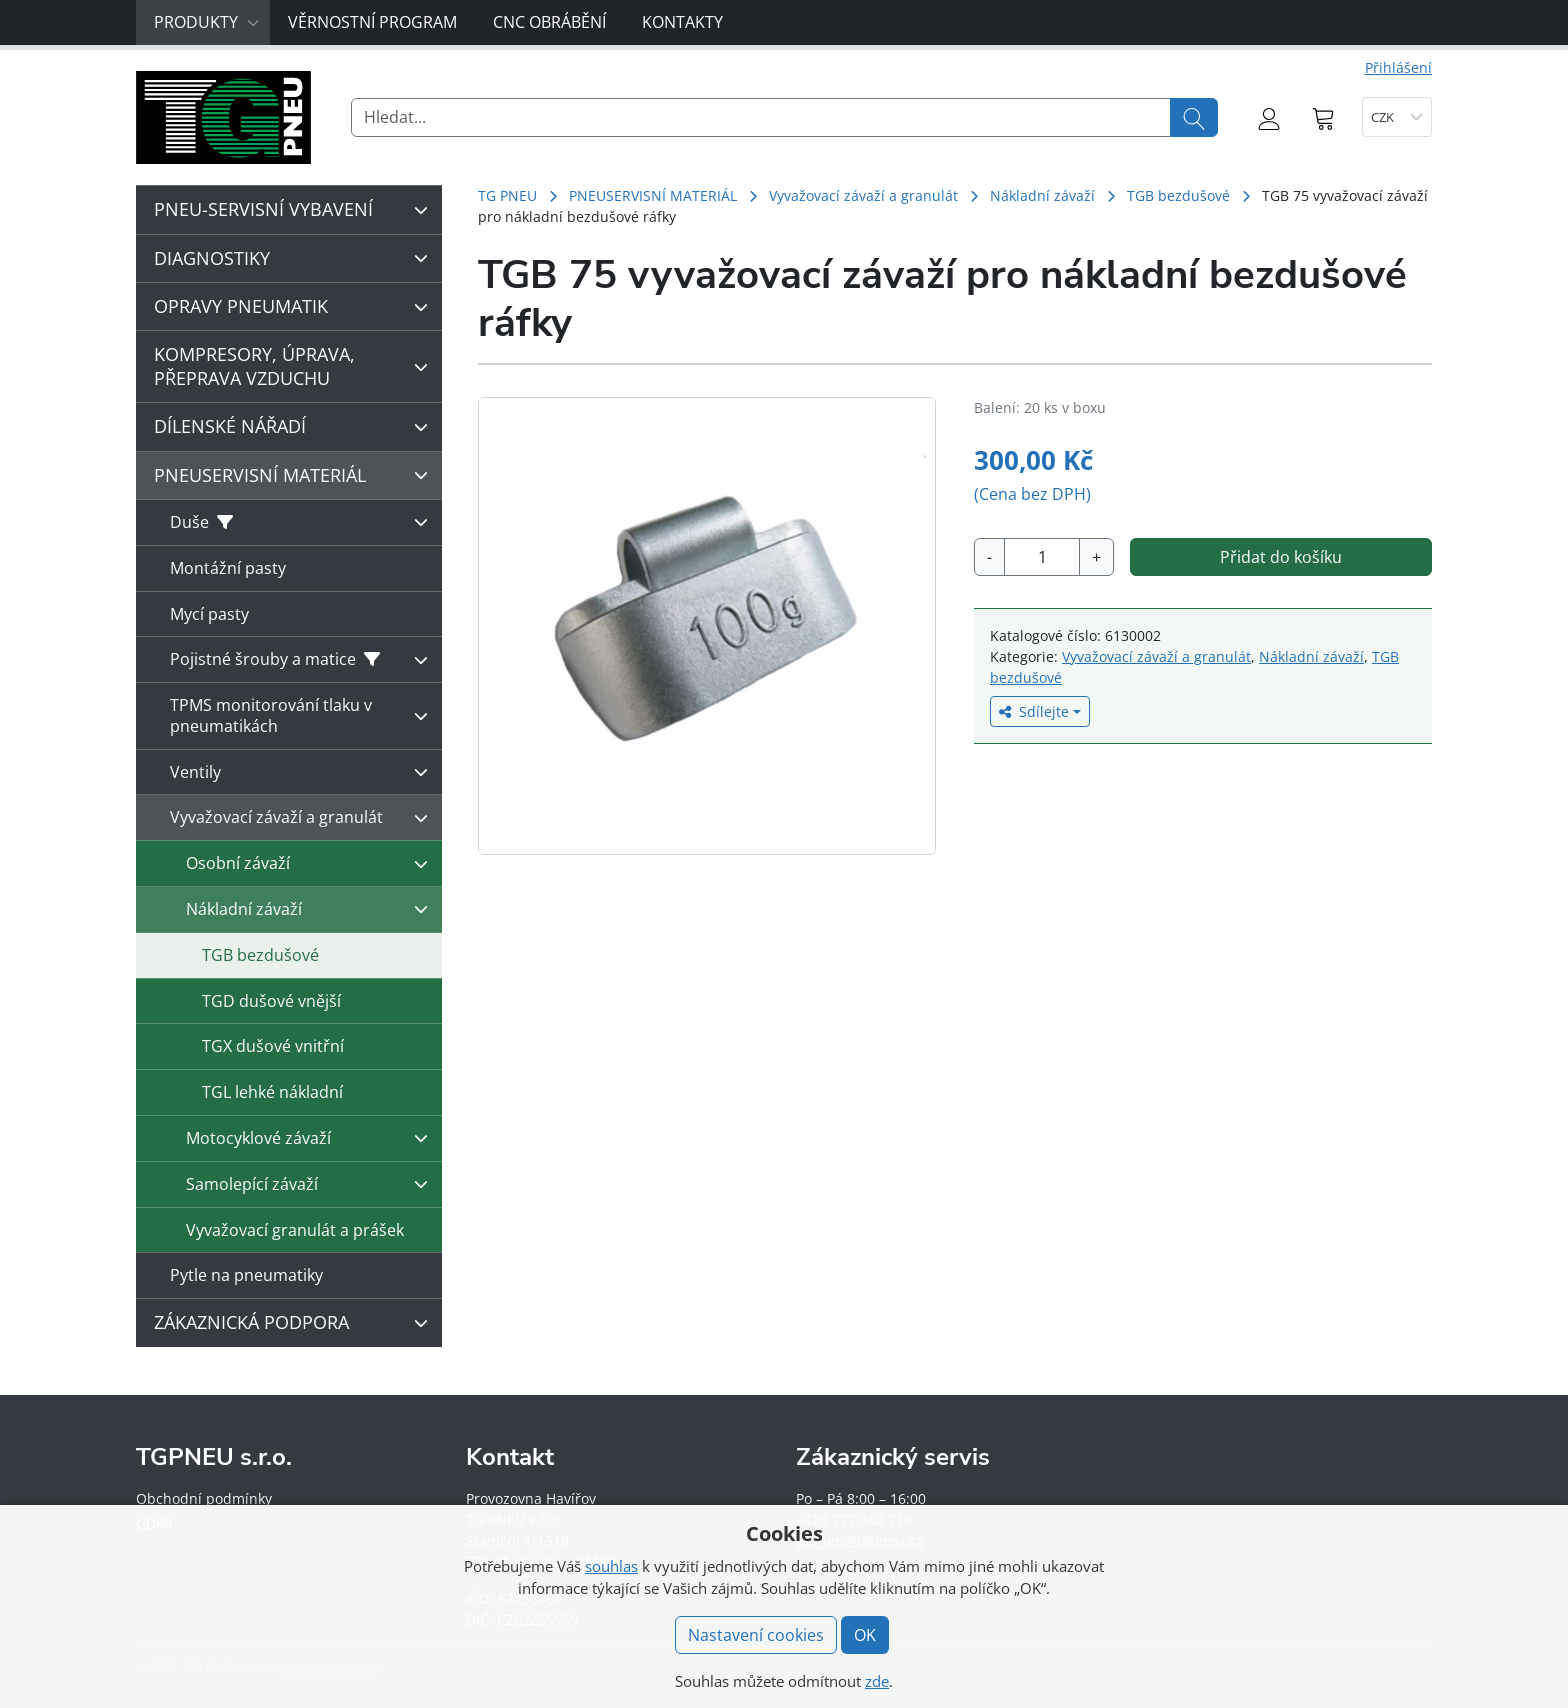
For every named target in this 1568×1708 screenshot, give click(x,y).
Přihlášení (1398, 67)
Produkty (207, 22)
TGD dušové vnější (271, 1001)
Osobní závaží (312, 864)
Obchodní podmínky (204, 1498)
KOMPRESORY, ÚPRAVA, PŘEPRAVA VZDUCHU (296, 365)
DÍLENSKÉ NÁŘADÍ (296, 427)
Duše (304, 522)
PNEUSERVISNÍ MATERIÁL (653, 195)
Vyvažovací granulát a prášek (295, 1230)
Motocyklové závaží (312, 1138)
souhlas (611, 1566)
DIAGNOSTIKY (296, 258)
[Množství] (1042, 557)
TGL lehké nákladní (272, 1092)
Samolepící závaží (312, 1184)
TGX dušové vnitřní (273, 1046)
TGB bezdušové (1178, 195)
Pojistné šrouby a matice (304, 660)
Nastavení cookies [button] (756, 1635)
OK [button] (865, 1635)
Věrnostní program (372, 22)
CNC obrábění (549, 22)
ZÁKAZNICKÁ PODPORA (296, 1323)
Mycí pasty (209, 614)
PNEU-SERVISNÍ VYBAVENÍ (296, 210)
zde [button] (877, 1681)
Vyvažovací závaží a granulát (863, 195)
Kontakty (682, 22)
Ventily (304, 772)
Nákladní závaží (1042, 195)
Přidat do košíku (1281, 557)
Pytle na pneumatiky (246, 1275)
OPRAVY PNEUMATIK (296, 307)
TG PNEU (507, 195)
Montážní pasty (228, 568)
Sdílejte (1034, 711)
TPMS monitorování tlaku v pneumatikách (304, 715)
